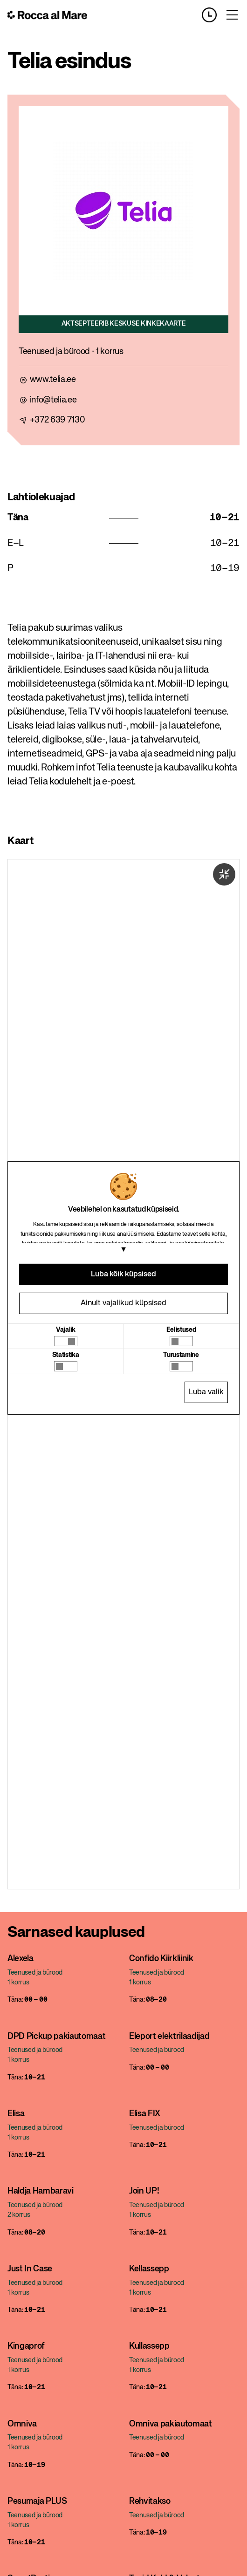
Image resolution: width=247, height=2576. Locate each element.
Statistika (65, 1355)
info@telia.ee (53, 400)
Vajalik (65, 1330)
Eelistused (181, 1330)
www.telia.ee (53, 379)
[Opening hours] (213, 14)
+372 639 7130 (57, 420)
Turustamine (181, 1355)
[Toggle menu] (232, 14)
